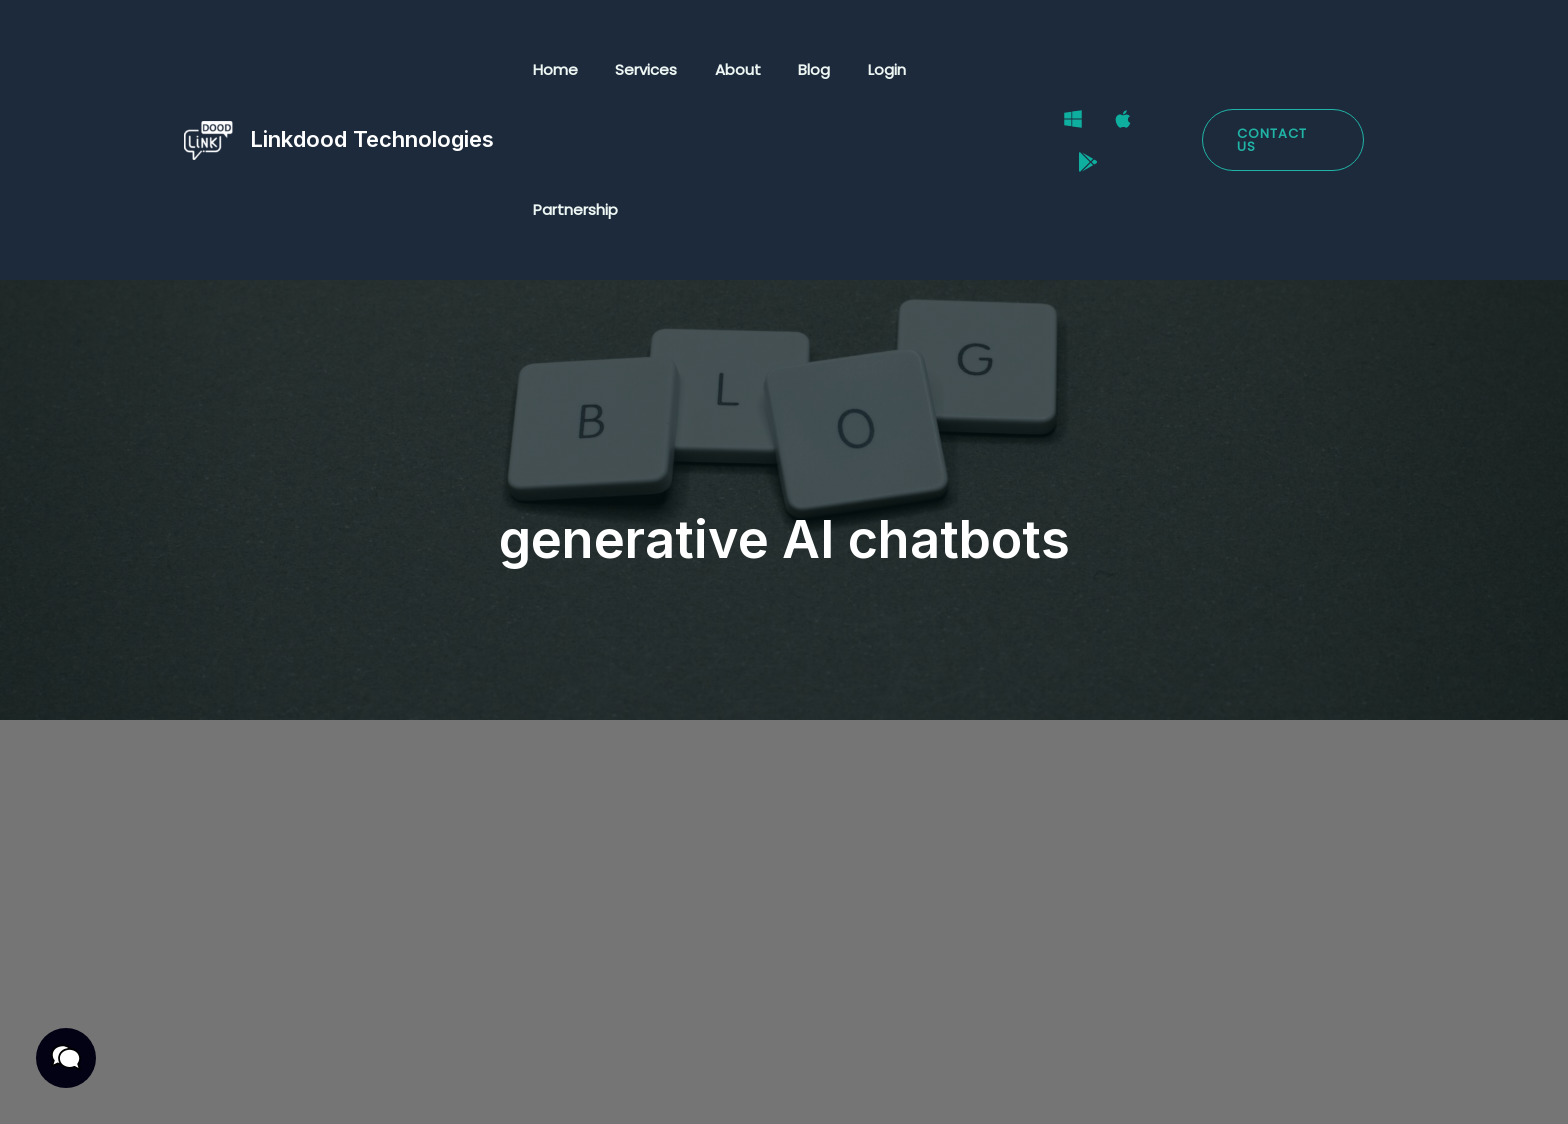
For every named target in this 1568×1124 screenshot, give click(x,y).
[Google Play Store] (1171, 71)
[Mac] (1121, 71)
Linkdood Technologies (372, 69)
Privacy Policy (219, 1086)
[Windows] (1071, 71)
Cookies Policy (539, 1086)
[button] (1282, 70)
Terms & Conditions (378, 1086)
